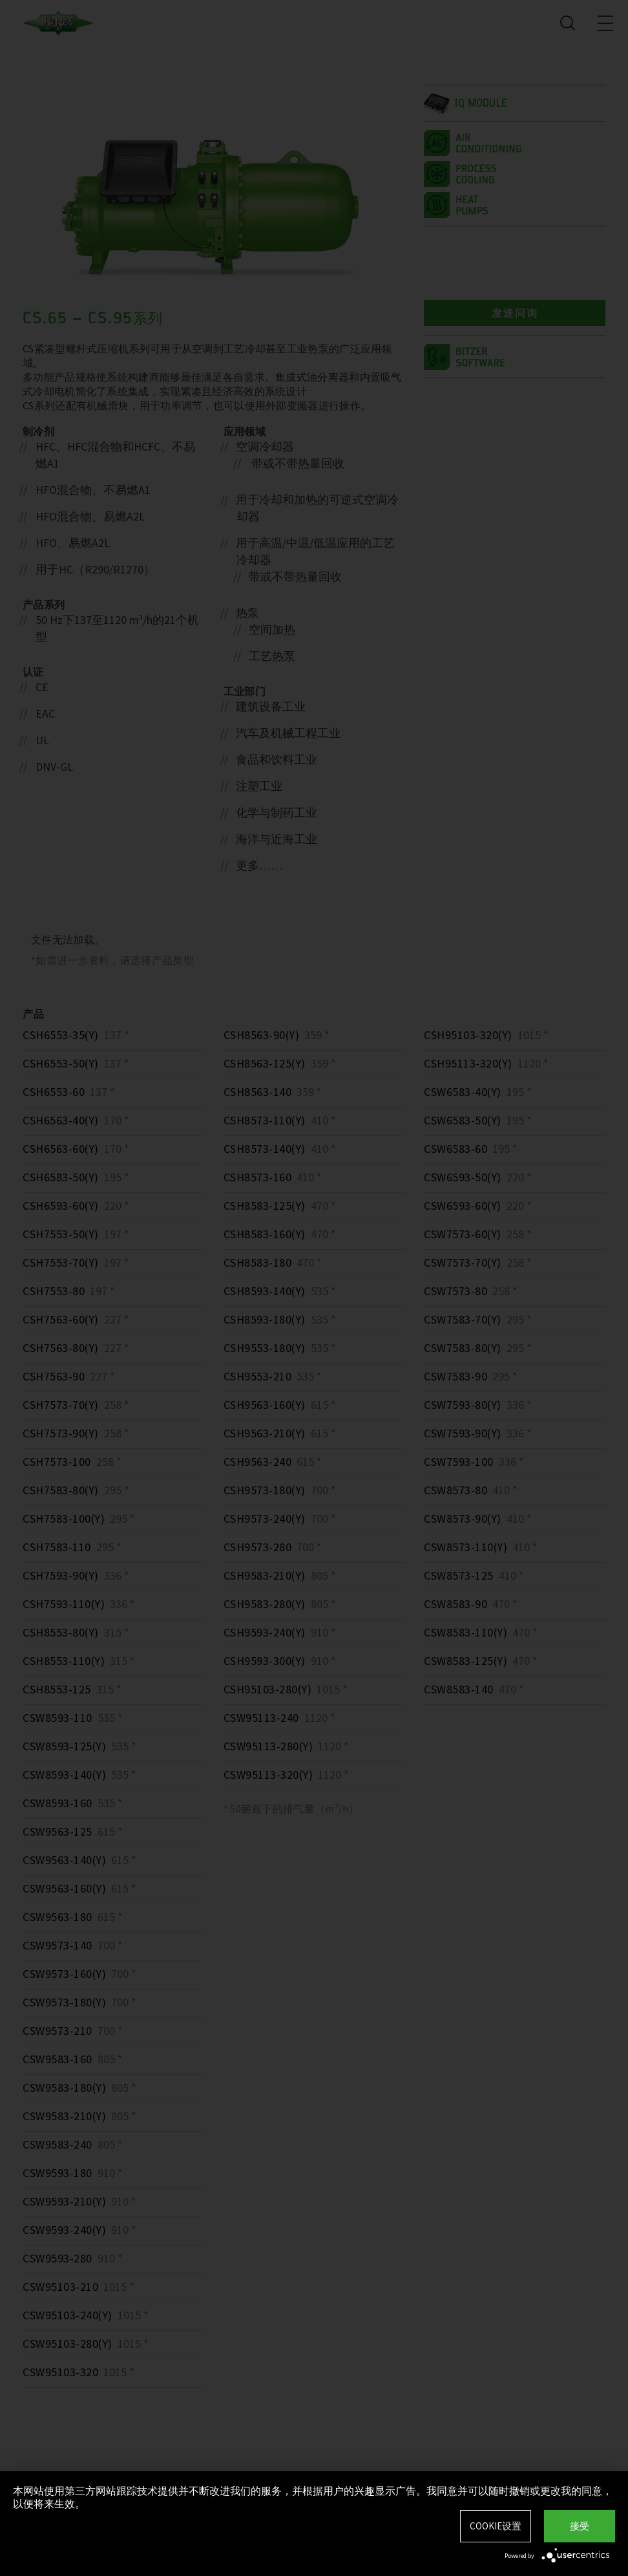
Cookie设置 (495, 2526)
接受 (579, 2526)
